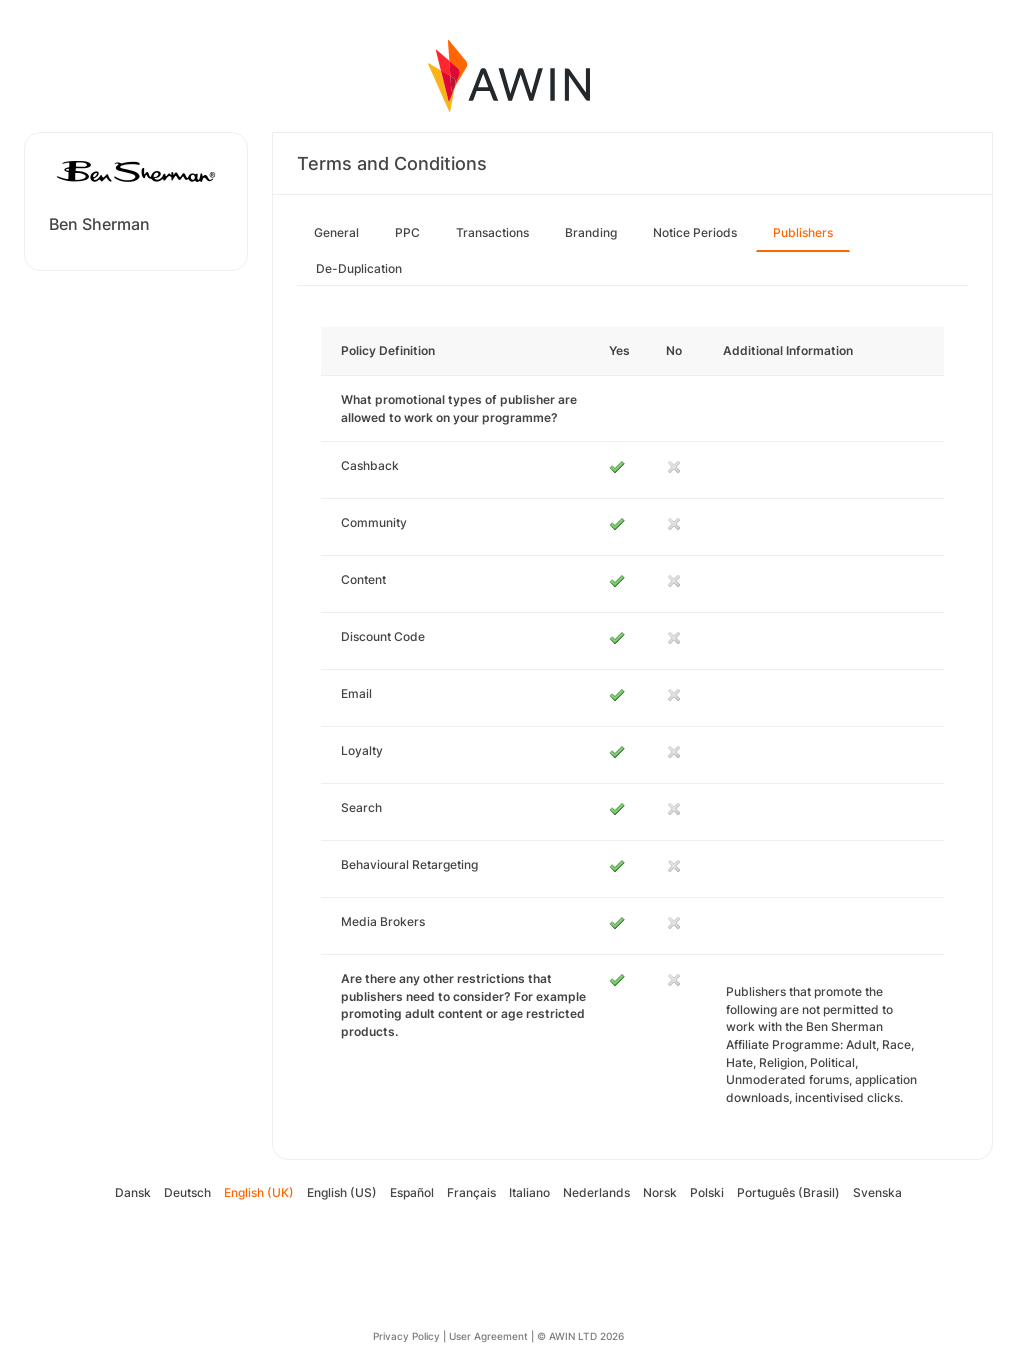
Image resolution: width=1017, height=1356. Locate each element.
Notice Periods (695, 232)
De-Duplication (359, 268)
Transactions (492, 232)
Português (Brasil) (788, 1192)
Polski (707, 1192)
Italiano (529, 1192)
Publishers (803, 232)
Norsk (660, 1192)
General (336, 232)
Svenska (877, 1192)
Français (471, 1192)
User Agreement (488, 1336)
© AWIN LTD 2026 (580, 1336)
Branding (591, 232)
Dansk (133, 1192)
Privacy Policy (406, 1336)
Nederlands (596, 1192)
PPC (407, 232)
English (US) (342, 1192)
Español (412, 1192)
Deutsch (187, 1192)
